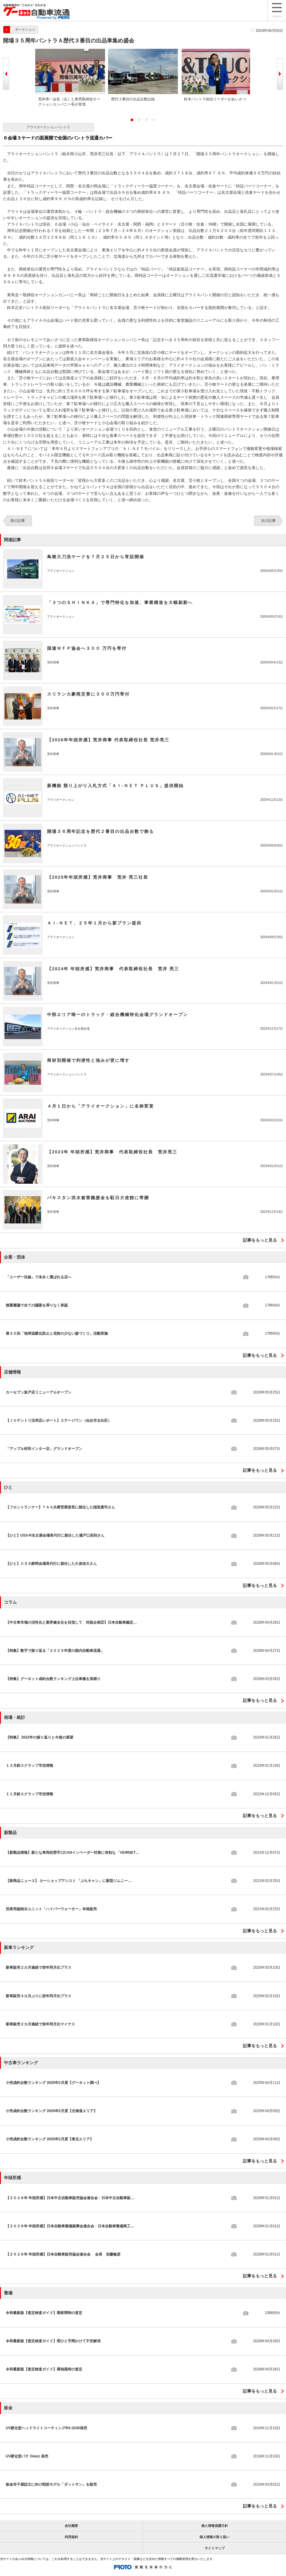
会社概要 (71, 2525)
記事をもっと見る (260, 1240)
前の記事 (17, 520)
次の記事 (268, 520)
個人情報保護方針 (214, 2525)
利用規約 (71, 2537)
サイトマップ (215, 2548)
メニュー (277, 10)
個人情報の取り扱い (214, 2537)
